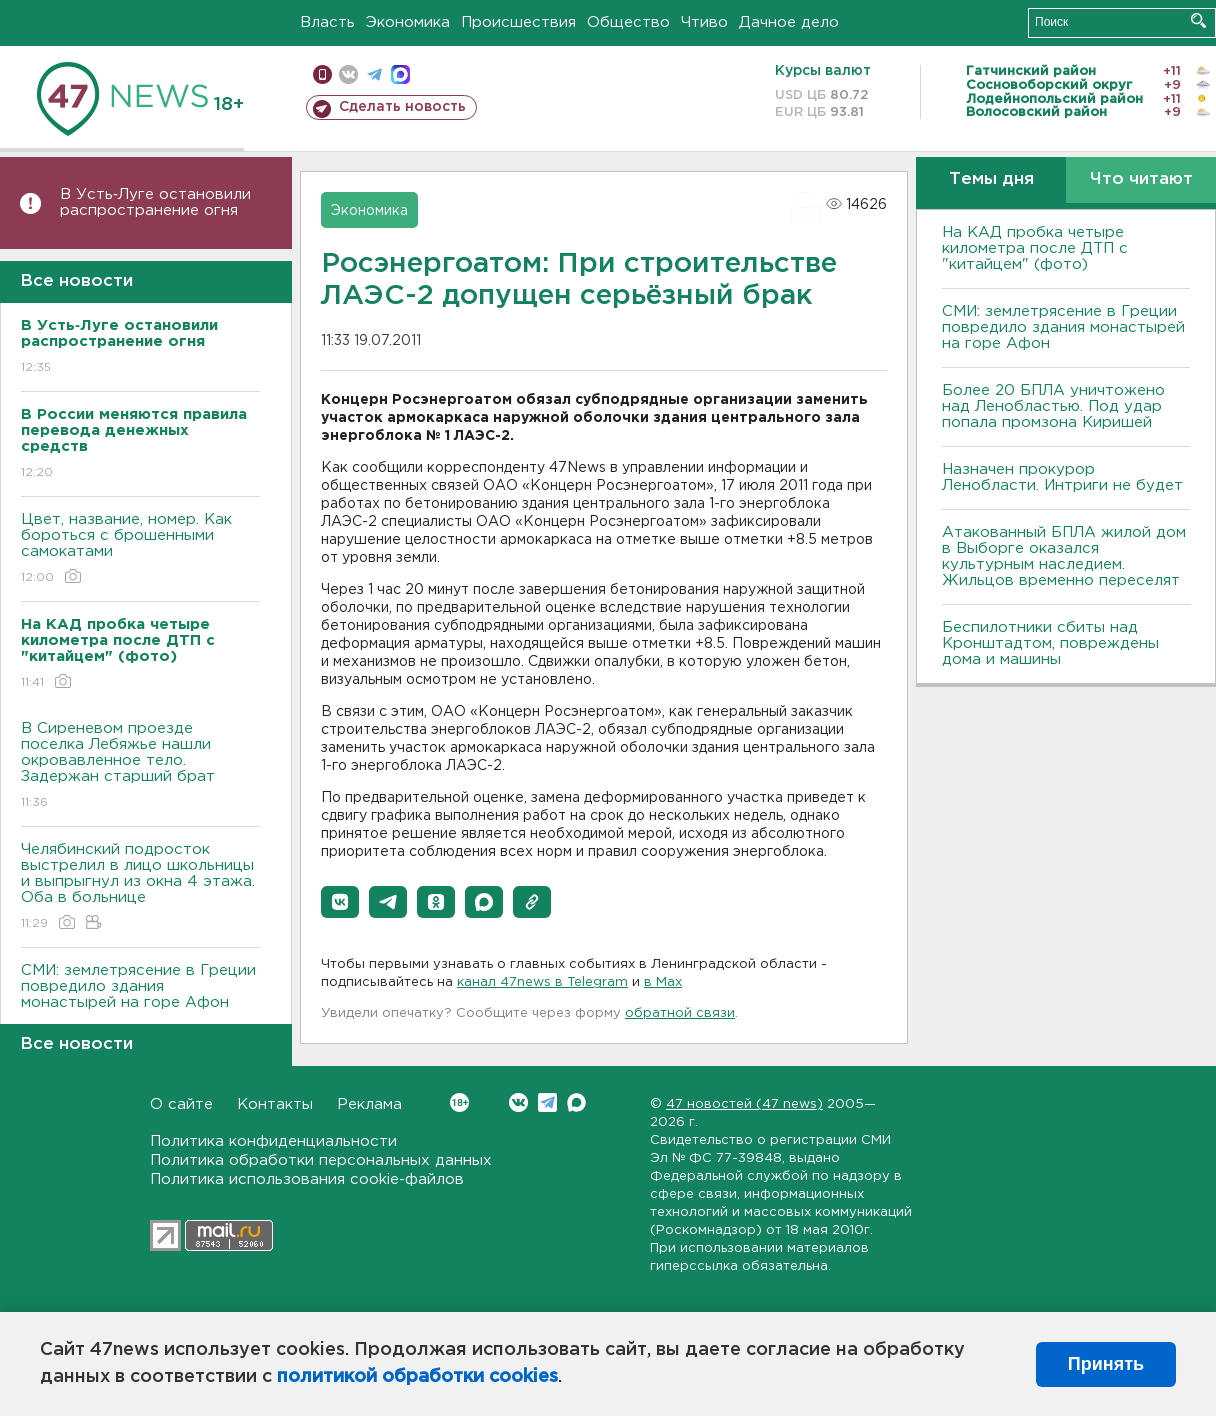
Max (576, 1102)
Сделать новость (402, 107)
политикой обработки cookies (417, 1377)
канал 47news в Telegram (542, 982)
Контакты (275, 1104)
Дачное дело (789, 22)
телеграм (374, 74)
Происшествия (518, 22)
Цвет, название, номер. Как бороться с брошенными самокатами (140, 549)
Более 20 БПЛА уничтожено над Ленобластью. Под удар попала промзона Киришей (1053, 406)
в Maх (663, 982)
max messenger (400, 74)
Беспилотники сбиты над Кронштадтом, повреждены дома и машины (1050, 643)
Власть (327, 22)
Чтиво (704, 22)
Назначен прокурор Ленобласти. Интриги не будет (1062, 477)
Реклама (369, 1104)
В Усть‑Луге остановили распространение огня (155, 202)
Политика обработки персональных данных (321, 1160)
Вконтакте (459, 1102)
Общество (628, 22)
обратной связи (680, 1013)
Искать (1198, 20)
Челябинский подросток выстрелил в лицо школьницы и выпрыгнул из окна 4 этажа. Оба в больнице (140, 887)
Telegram (547, 1102)
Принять (1106, 1364)
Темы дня (991, 179)
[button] (340, 902)
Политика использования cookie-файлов (307, 1179)
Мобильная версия (322, 74)
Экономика (408, 22)
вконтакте (348, 74)
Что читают (1141, 179)
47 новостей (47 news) (744, 1104)
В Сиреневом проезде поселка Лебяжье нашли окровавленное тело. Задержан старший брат (140, 766)
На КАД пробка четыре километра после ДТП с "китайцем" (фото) (1035, 248)
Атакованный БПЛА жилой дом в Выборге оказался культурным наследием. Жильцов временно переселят (1064, 556)
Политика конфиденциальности (273, 1141)
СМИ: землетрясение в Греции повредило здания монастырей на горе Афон (140, 1000)
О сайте (181, 1104)
